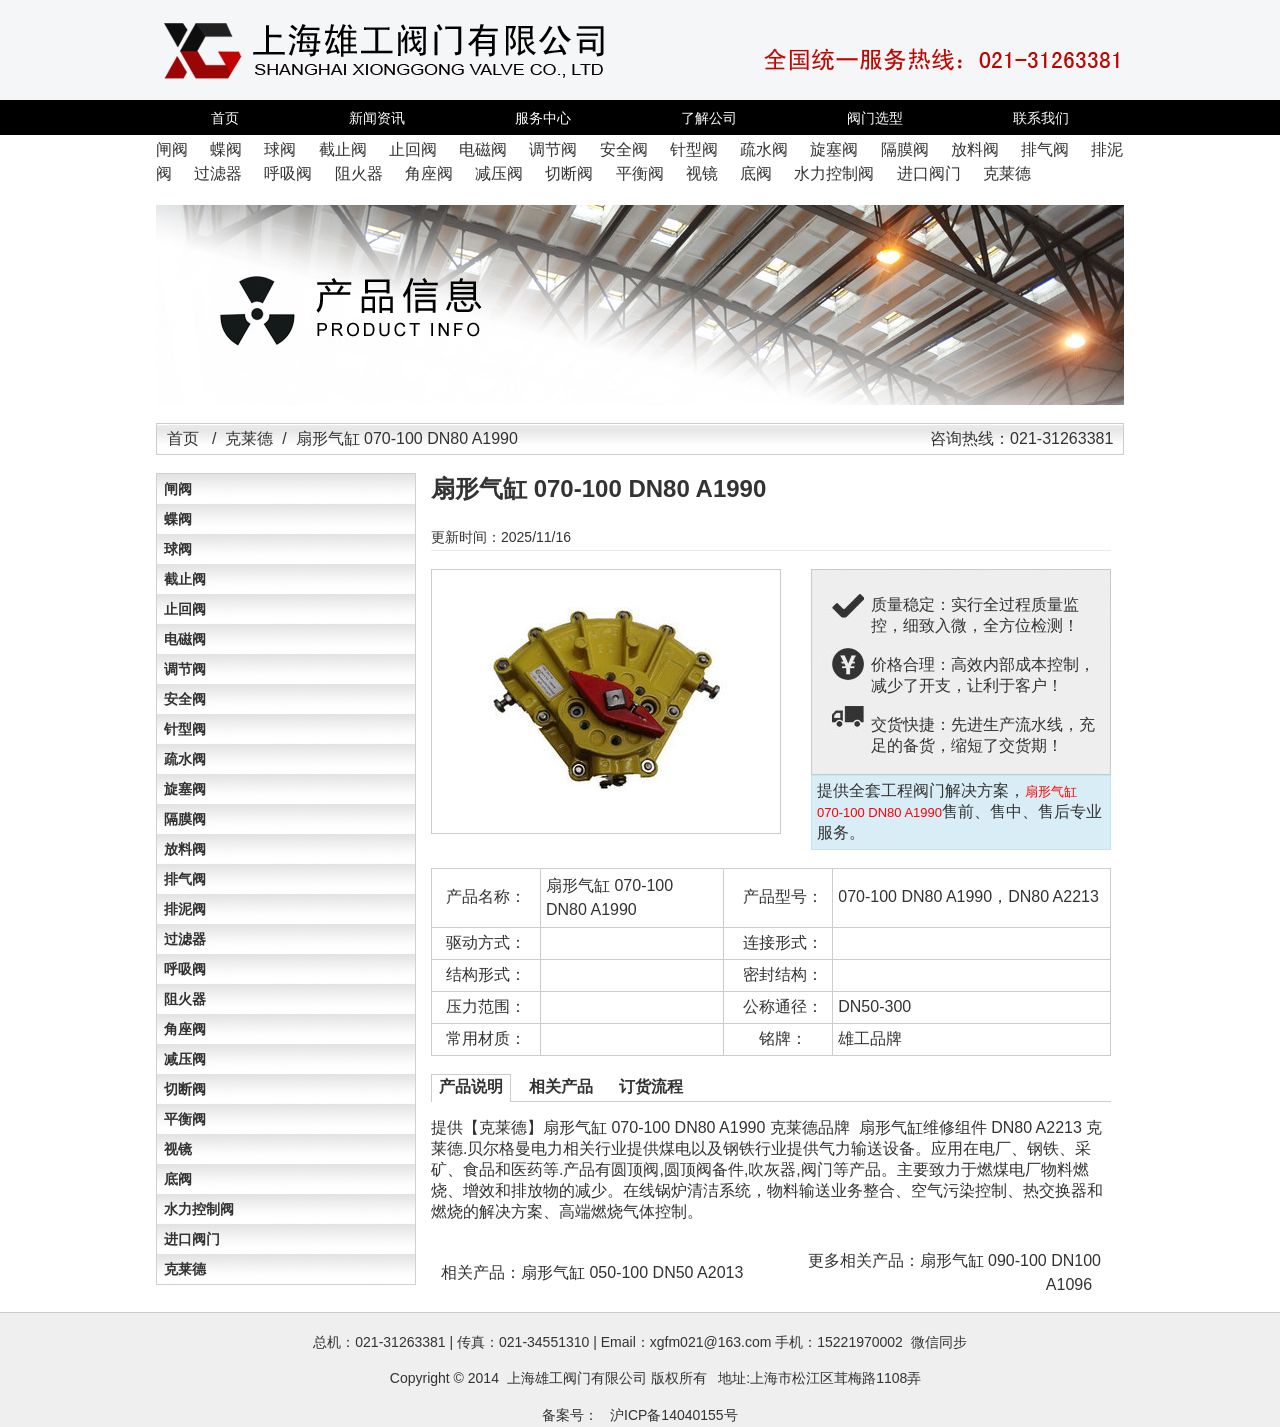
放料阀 (185, 849)
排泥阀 (185, 909)
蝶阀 (178, 519)
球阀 (178, 549)
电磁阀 (185, 639)
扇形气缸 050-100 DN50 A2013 (632, 1272)
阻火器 (185, 999)
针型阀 (185, 729)
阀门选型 (875, 118)
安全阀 (185, 699)
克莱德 (249, 438)
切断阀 (185, 1089)
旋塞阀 (185, 789)
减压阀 (185, 1059)
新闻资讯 (377, 118)
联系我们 (1041, 118)
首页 (225, 118)
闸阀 (178, 489)
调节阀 (185, 669)
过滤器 (185, 939)
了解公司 (709, 118)
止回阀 (185, 609)
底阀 (178, 1179)
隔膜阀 (185, 819)
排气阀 (185, 879)
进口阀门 (192, 1239)
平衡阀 (185, 1119)
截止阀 (185, 579)
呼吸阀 (185, 969)
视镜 (178, 1149)
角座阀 (185, 1029)
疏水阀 (185, 759)
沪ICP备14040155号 (674, 1415)
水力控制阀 (199, 1209)
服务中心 (543, 118)
